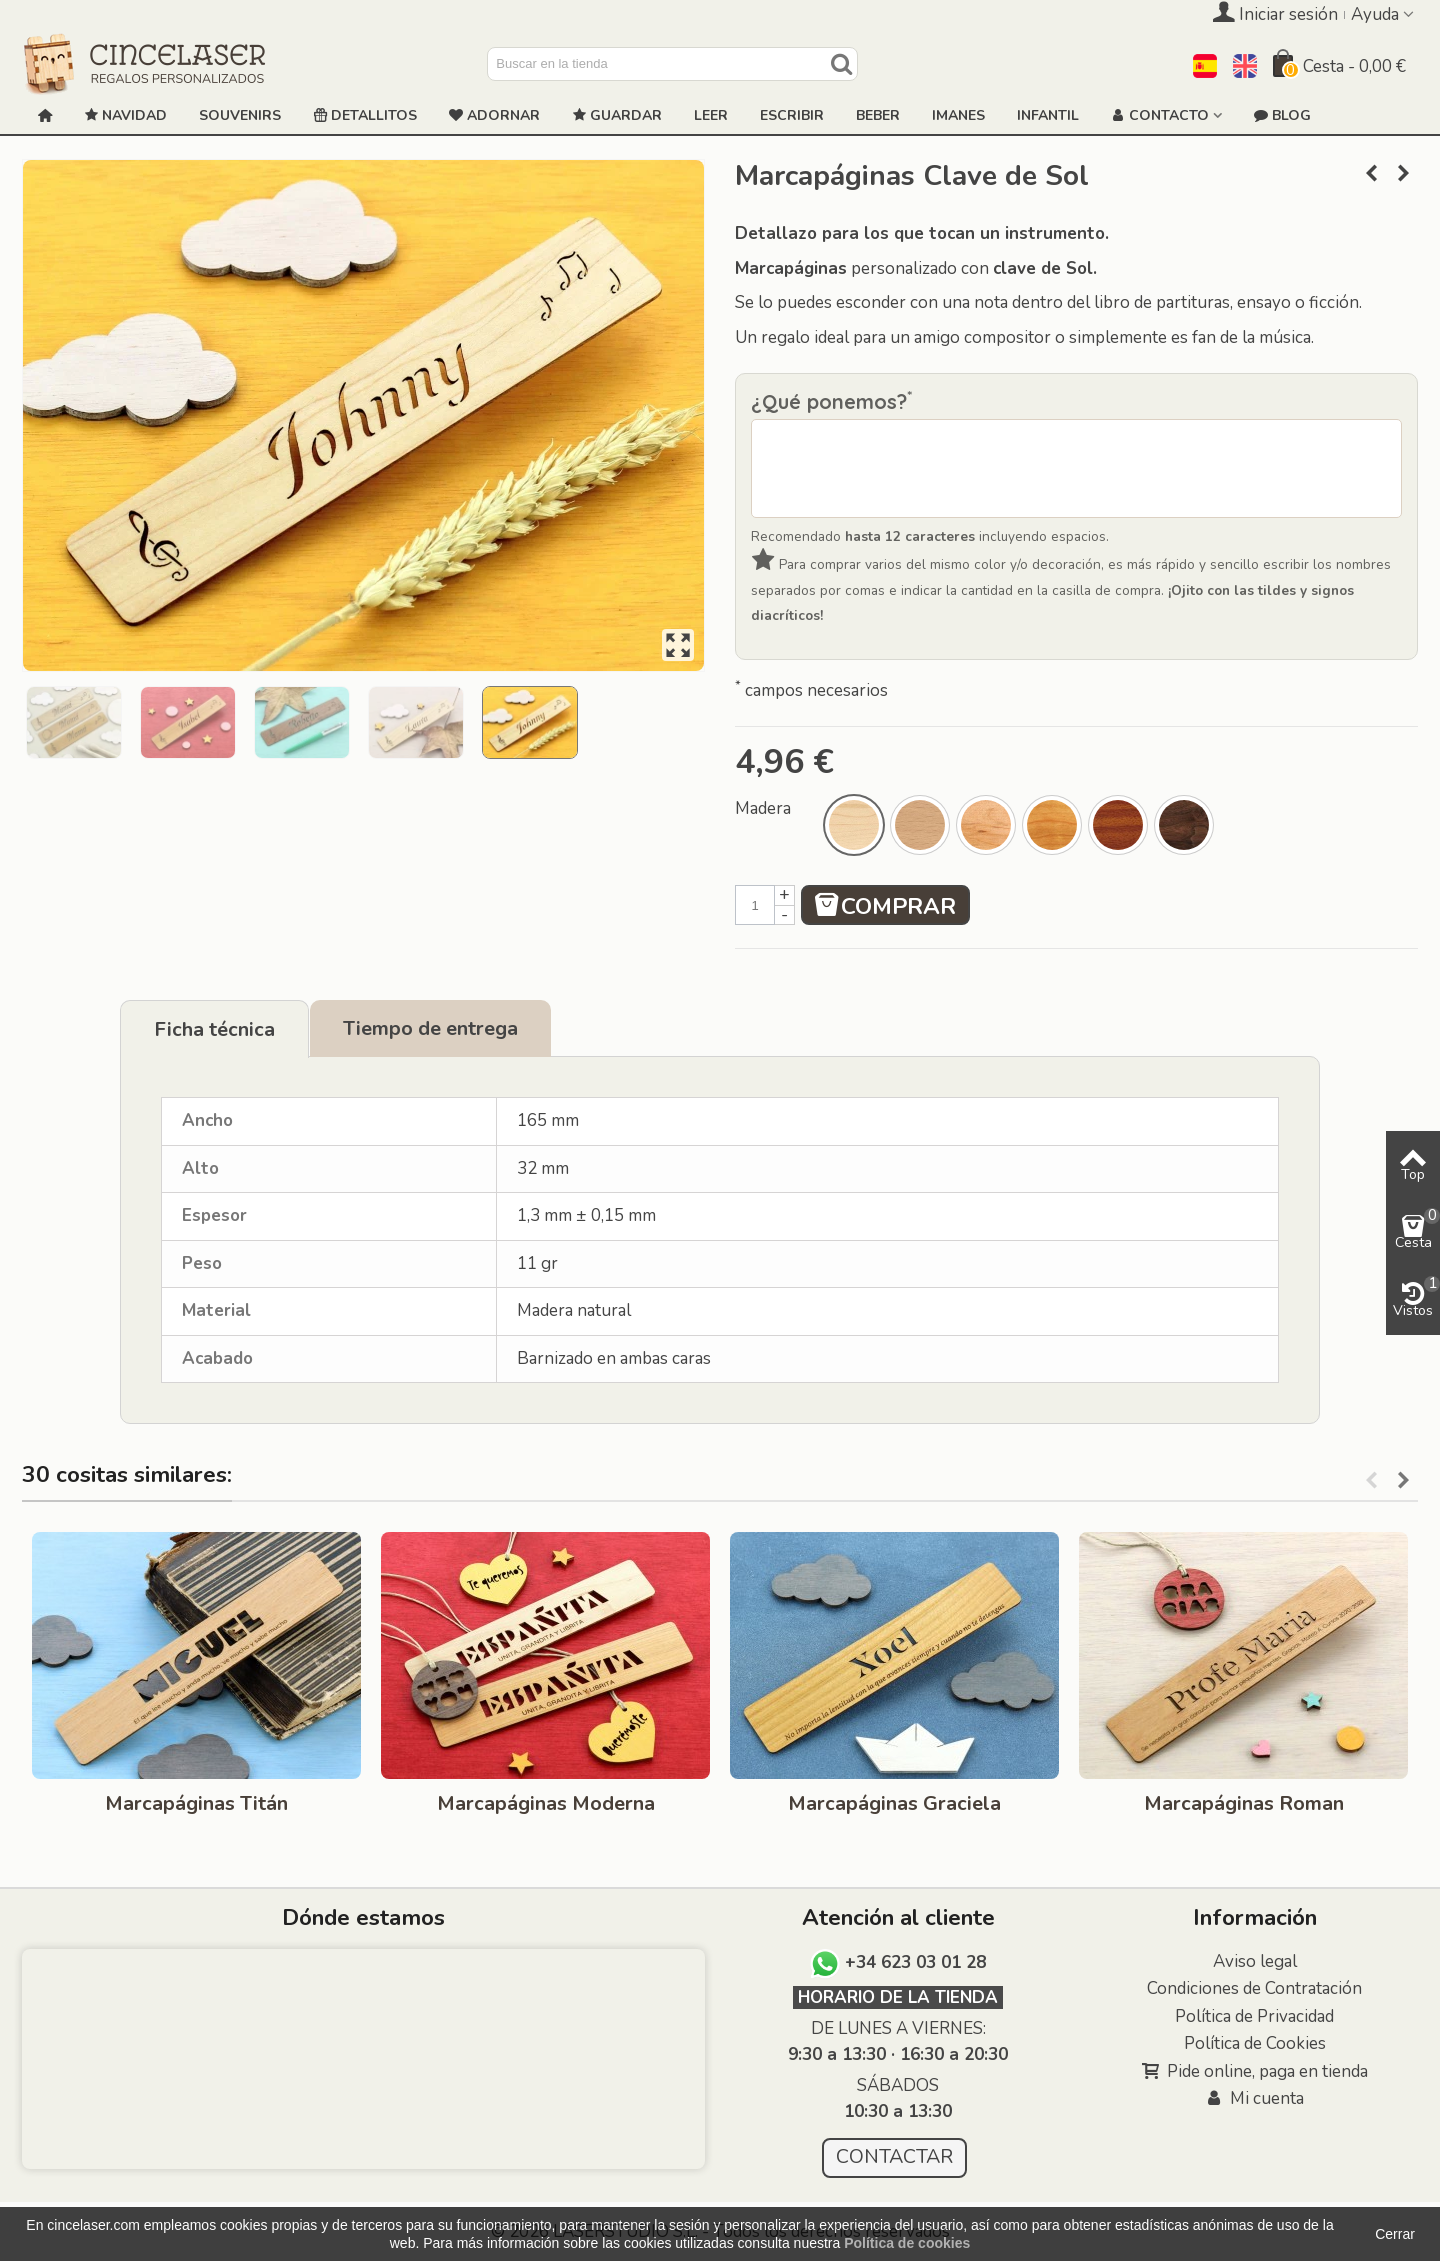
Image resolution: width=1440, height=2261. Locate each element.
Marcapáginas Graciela (894, 1803)
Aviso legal (1255, 1961)
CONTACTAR (894, 2156)
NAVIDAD (125, 116)
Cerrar (1395, 2234)
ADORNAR (494, 116)
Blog (1282, 116)
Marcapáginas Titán (196, 1803)
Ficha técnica (214, 1029)
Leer (711, 115)
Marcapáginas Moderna (546, 1803)
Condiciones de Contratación (1254, 1988)
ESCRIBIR (792, 115)
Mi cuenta (1254, 2099)
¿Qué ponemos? (831, 401)
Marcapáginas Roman (1244, 1803)
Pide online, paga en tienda (1255, 2072)
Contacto (1160, 116)
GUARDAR (617, 116)
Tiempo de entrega (430, 1028)
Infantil (1048, 115)
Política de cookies (907, 2243)
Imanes (958, 115)
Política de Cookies (1255, 2043)
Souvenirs (240, 115)
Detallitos (365, 116)
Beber (878, 115)
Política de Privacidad (1254, 2016)
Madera (765, 808)
